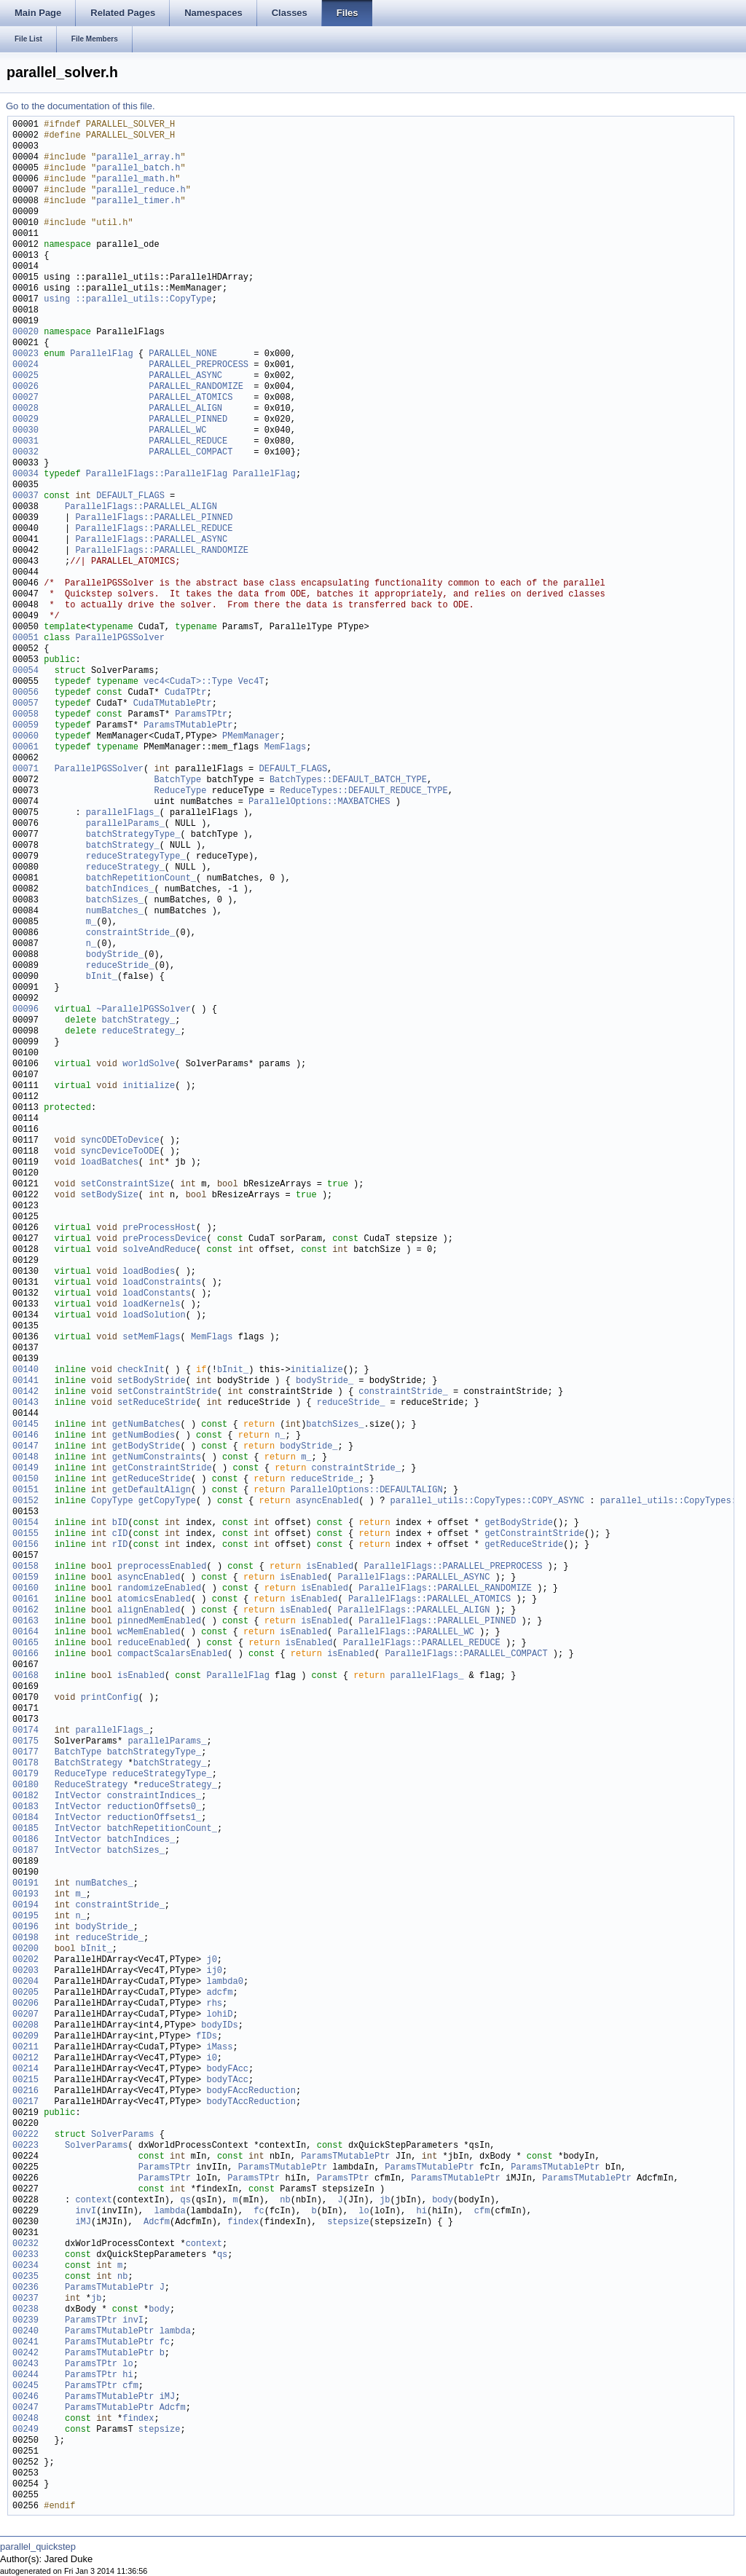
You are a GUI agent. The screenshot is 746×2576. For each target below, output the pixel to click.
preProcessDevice (164, 1239)
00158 (25, 1567)
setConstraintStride (167, 1392)
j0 (211, 1960)
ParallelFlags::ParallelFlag (156, 474)
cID (120, 1534)
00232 (25, 2244)
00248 (25, 2419)
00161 (25, 1600)
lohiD (219, 2015)
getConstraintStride (162, 1468)
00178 (25, 1763)
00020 (25, 332)
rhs (214, 2004)
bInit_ (101, 977)
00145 (25, 1425)
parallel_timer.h (138, 201)
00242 (25, 2353)
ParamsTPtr (201, 715)
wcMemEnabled (148, 1632)
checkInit (141, 1370)
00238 (25, 2310)
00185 (25, 1829)
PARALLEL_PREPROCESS (198, 365)
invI (85, 2211)
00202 (25, 1960)
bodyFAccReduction (250, 2091)
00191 (25, 1884)
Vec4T (251, 682)
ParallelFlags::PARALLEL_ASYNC (151, 540)
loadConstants (156, 1294)
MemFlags (285, 747)
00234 (25, 2266)
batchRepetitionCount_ (141, 879)
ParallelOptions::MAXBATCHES (319, 802)
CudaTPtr (186, 693)
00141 (25, 1381)
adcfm (219, 1993)
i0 (211, 2058)
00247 (25, 2408)
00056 (25, 693)
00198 (25, 1938)
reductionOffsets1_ (154, 1818)
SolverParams (122, 2135)
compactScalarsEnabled (172, 1654)
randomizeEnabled (159, 1589)
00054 (25, 671)
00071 (25, 769)
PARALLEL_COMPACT (190, 452)
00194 (25, 1905)
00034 (25, 474)
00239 (25, 2321)
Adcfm (157, 2222)
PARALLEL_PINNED (188, 420)
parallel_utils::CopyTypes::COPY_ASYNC (487, 1501)
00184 (25, 1818)
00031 (25, 442)
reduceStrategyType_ (136, 857)
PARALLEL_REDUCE (188, 442)
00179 (25, 1774)
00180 (25, 1785)
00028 (25, 409)
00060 (25, 736)
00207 (25, 2015)
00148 (25, 1458)
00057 (25, 704)
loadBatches (109, 1163)
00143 (25, 1403)
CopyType (112, 1501)
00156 (25, 1545)
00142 (25, 1392)
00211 (25, 2047)
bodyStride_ (115, 955)
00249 (25, 2430)
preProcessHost (159, 1228)
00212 (25, 2058)
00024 (25, 365)
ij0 (214, 1971)
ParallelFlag (101, 354)
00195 (25, 1916)
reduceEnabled (151, 1643)
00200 (25, 1949)
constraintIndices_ (154, 1796)
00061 (25, 747)
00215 (25, 2080)
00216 (25, 2091)
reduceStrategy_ (125, 868)
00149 (25, 1468)
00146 (25, 1436)
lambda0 (224, 1982)
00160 (25, 1589)
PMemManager (251, 736)
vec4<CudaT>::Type (188, 682)
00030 (25, 431)
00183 (25, 1807)
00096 (25, 1010)
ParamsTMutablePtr (188, 726)
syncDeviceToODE (120, 1152)
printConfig (109, 1698)
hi (421, 2211)
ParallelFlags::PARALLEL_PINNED (153, 518)
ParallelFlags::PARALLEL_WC (406, 1632)
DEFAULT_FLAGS (130, 496)
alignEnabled (148, 1610)
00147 (25, 1447)
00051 (25, 638)
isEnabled (329, 1567)
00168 (25, 1676)
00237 (25, 2299)
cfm (482, 2211)
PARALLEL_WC (177, 431)
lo (363, 2211)
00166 (25, 1654)
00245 (25, 2386)
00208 (25, 2026)
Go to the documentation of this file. (80, 106)
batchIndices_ (120, 889)
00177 (25, 1752)
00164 (25, 1632)
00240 (25, 2331)
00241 (25, 2342)
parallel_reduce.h (140, 190)
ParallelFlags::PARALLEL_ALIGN (141, 507)
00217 (25, 2102)
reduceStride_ (120, 966)
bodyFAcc (227, 2069)
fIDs (206, 2037)
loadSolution (153, 1315)
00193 (25, 1894)
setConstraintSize (125, 1184)
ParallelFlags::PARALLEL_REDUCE (153, 529)
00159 (25, 1578)
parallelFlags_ (123, 813)
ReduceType (180, 791)
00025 (25, 376)
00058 (25, 715)
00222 (25, 2135)
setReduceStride (156, 1403)
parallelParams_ (125, 824)
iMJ (83, 2222)
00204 (25, 1982)
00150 (25, 1479)
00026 (25, 387)
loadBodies (148, 1272)
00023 (25, 354)
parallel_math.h (135, 179)
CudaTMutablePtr (172, 704)
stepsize (348, 2222)
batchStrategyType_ (133, 835)
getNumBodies (143, 1436)
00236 (25, 2288)
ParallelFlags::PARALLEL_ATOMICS (429, 1600)
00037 (25, 496)
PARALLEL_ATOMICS (190, 398)
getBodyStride (146, 1447)
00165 (25, 1643)
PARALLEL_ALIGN (185, 409)
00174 (25, 1731)
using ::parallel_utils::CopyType (127, 300)
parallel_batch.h (138, 168)
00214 (25, 2069)
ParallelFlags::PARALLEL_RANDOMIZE (161, 551)
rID (120, 1545)
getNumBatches (146, 1425)
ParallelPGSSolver (119, 638)
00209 (25, 2037)
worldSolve (148, 1064)
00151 (25, 1490)
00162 (25, 1610)
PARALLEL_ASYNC (185, 376)
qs (185, 2200)
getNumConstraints (156, 1458)
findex (243, 2222)
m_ (91, 922)
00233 (25, 2255)
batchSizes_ (115, 900)
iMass (219, 2047)
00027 (25, 398)
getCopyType (167, 1501)
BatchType (177, 780)
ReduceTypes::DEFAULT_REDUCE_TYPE (363, 791)
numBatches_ (115, 911)
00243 (25, 2364)
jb (385, 2200)
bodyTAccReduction (250, 2102)
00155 (25, 1534)
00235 (25, 2277)
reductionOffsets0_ (154, 1807)
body (442, 2200)
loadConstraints (161, 1283)
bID (120, 1523)
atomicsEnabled (154, 1600)
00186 (25, 1840)
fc (259, 2211)
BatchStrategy (89, 1763)
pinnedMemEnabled (159, 1621)
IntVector (78, 1796)
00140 (25, 1370)
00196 (25, 1927)
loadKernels (151, 1305)
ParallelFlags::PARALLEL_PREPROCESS (453, 1567)
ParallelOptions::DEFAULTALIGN (367, 1490)
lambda (169, 2211)
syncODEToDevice (120, 1141)
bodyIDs (219, 2026)
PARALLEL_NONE (183, 354)
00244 (25, 2375)
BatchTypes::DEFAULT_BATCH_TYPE (348, 780)
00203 (25, 1971)
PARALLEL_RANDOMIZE (196, 387)
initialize (148, 1086)
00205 (25, 1993)
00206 (25, 2004)
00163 (25, 1621)
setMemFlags (151, 1337)
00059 (25, 726)
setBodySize (109, 1195)
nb (285, 2200)
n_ (91, 944)
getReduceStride (151, 1479)
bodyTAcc (227, 2080)
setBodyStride (151, 1381)
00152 (25, 1501)
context (93, 2200)
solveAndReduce (159, 1250)
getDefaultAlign (151, 1490)
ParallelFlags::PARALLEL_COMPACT (466, 1654)
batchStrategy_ (123, 846)
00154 (25, 1523)
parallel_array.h (138, 157)
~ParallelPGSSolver (143, 1010)
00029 (25, 420)
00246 (25, 2397)
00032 (25, 452)
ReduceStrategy (91, 1785)
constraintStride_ (130, 933)
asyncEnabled (327, 1501)
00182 (25, 1796)
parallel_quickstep (38, 2546)
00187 (25, 1851)
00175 (25, 1742)
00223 (25, 2146)
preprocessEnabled (161, 1567)
